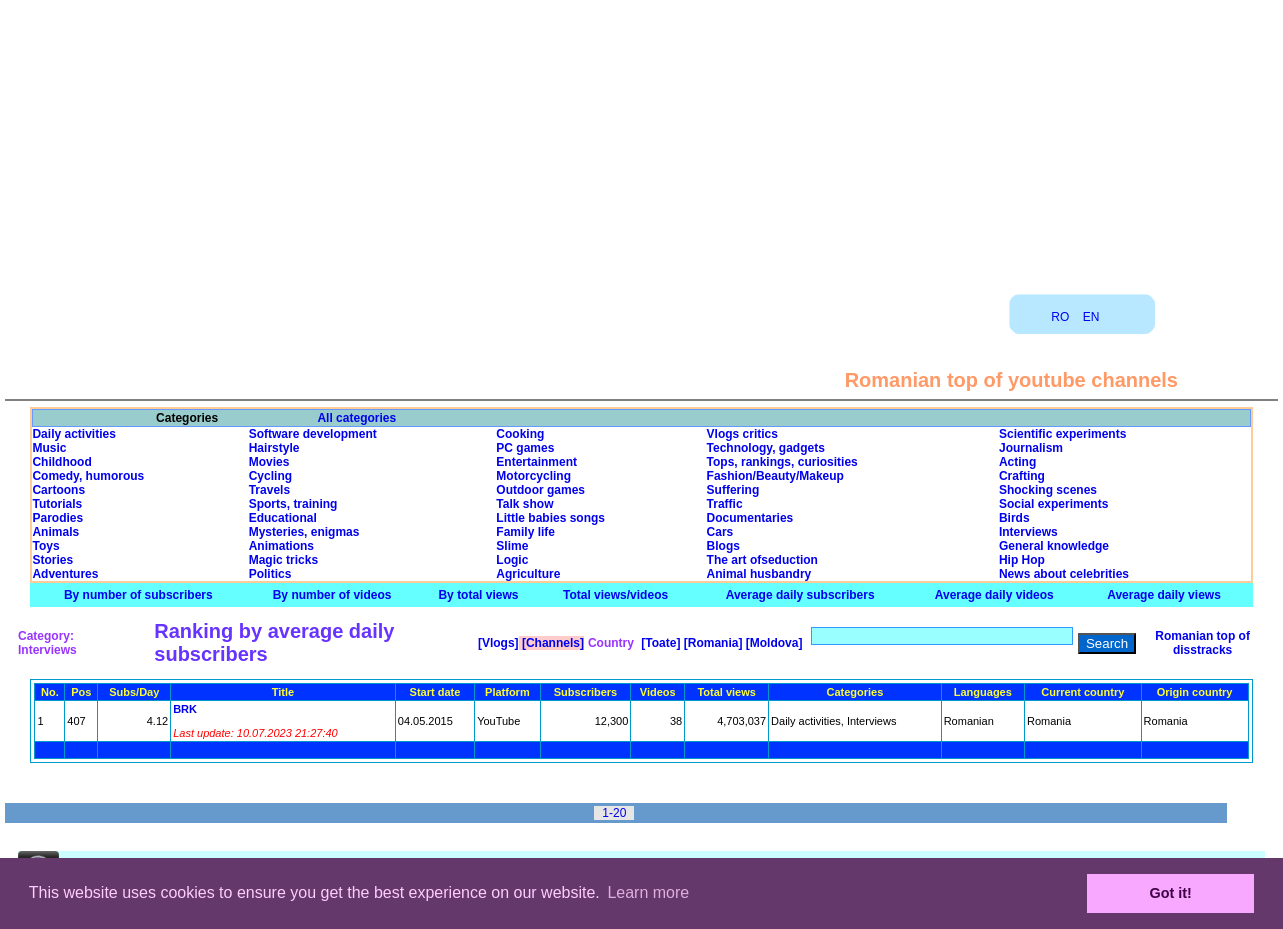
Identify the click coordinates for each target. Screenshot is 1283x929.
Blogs (723, 546)
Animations (281, 546)
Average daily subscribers (800, 595)
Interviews (1028, 532)
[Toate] (659, 643)
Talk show (524, 504)
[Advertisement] (642, 140)
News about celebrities (1064, 574)
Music (49, 448)
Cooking (520, 434)
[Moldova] (772, 643)
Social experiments (1053, 504)
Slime (512, 546)
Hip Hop (1022, 560)
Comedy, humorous (88, 476)
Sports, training (293, 504)
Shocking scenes (1048, 490)
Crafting (1022, 476)
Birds (1014, 518)
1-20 (614, 813)
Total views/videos (615, 595)
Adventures (65, 574)
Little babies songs (550, 518)
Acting (1017, 462)
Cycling (270, 476)
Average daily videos (994, 595)
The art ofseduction (762, 560)
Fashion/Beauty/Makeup (775, 476)
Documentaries (750, 518)
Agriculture (528, 574)
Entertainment (536, 462)
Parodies (57, 518)
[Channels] (551, 643)
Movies (269, 462)
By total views (478, 595)
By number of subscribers (138, 595)
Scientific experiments (1062, 434)
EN (1091, 317)
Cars (720, 532)
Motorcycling (533, 476)
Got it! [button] (1171, 893)
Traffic (725, 504)
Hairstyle (274, 448)
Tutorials (57, 504)
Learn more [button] (648, 892)
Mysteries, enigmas (304, 532)
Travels (269, 490)
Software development (313, 434)
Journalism (1031, 448)
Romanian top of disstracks (1202, 643)
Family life (525, 532)
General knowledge (1054, 546)
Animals (55, 532)
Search (1107, 643)
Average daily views (1164, 595)
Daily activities (73, 434)
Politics (270, 574)
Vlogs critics (742, 434)
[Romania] (711, 643)
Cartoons (58, 490)
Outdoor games (540, 490)
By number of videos (332, 595)
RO (1060, 317)
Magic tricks (283, 560)
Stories (52, 560)
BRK (185, 709)
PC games (525, 448)
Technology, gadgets (766, 448)
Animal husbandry (759, 574)
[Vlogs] (497, 643)
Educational (283, 518)
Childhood (61, 462)
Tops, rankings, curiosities (782, 462)
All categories (356, 418)
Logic (512, 560)
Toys (45, 546)
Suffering (733, 490)
